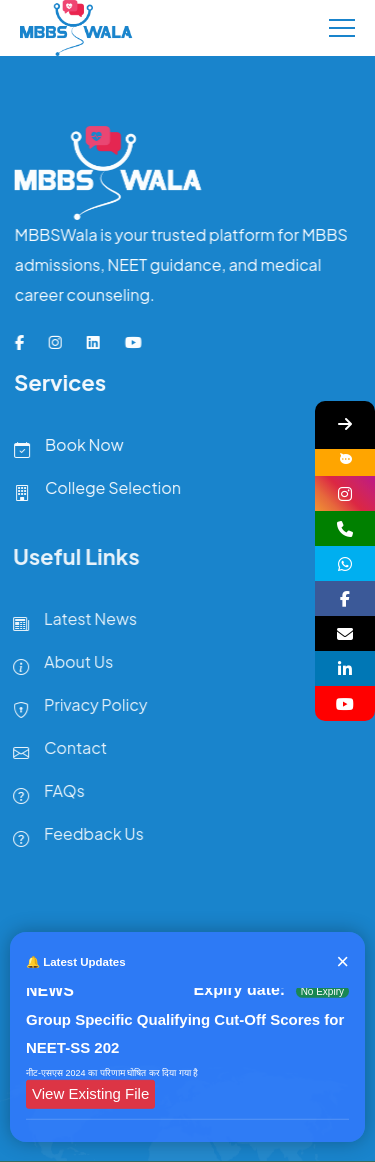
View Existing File (90, 1095)
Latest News (70, 623)
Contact (55, 752)
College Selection (93, 492)
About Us (58, 666)
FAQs (44, 795)
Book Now (64, 449)
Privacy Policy (75, 709)
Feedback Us (73, 838)
